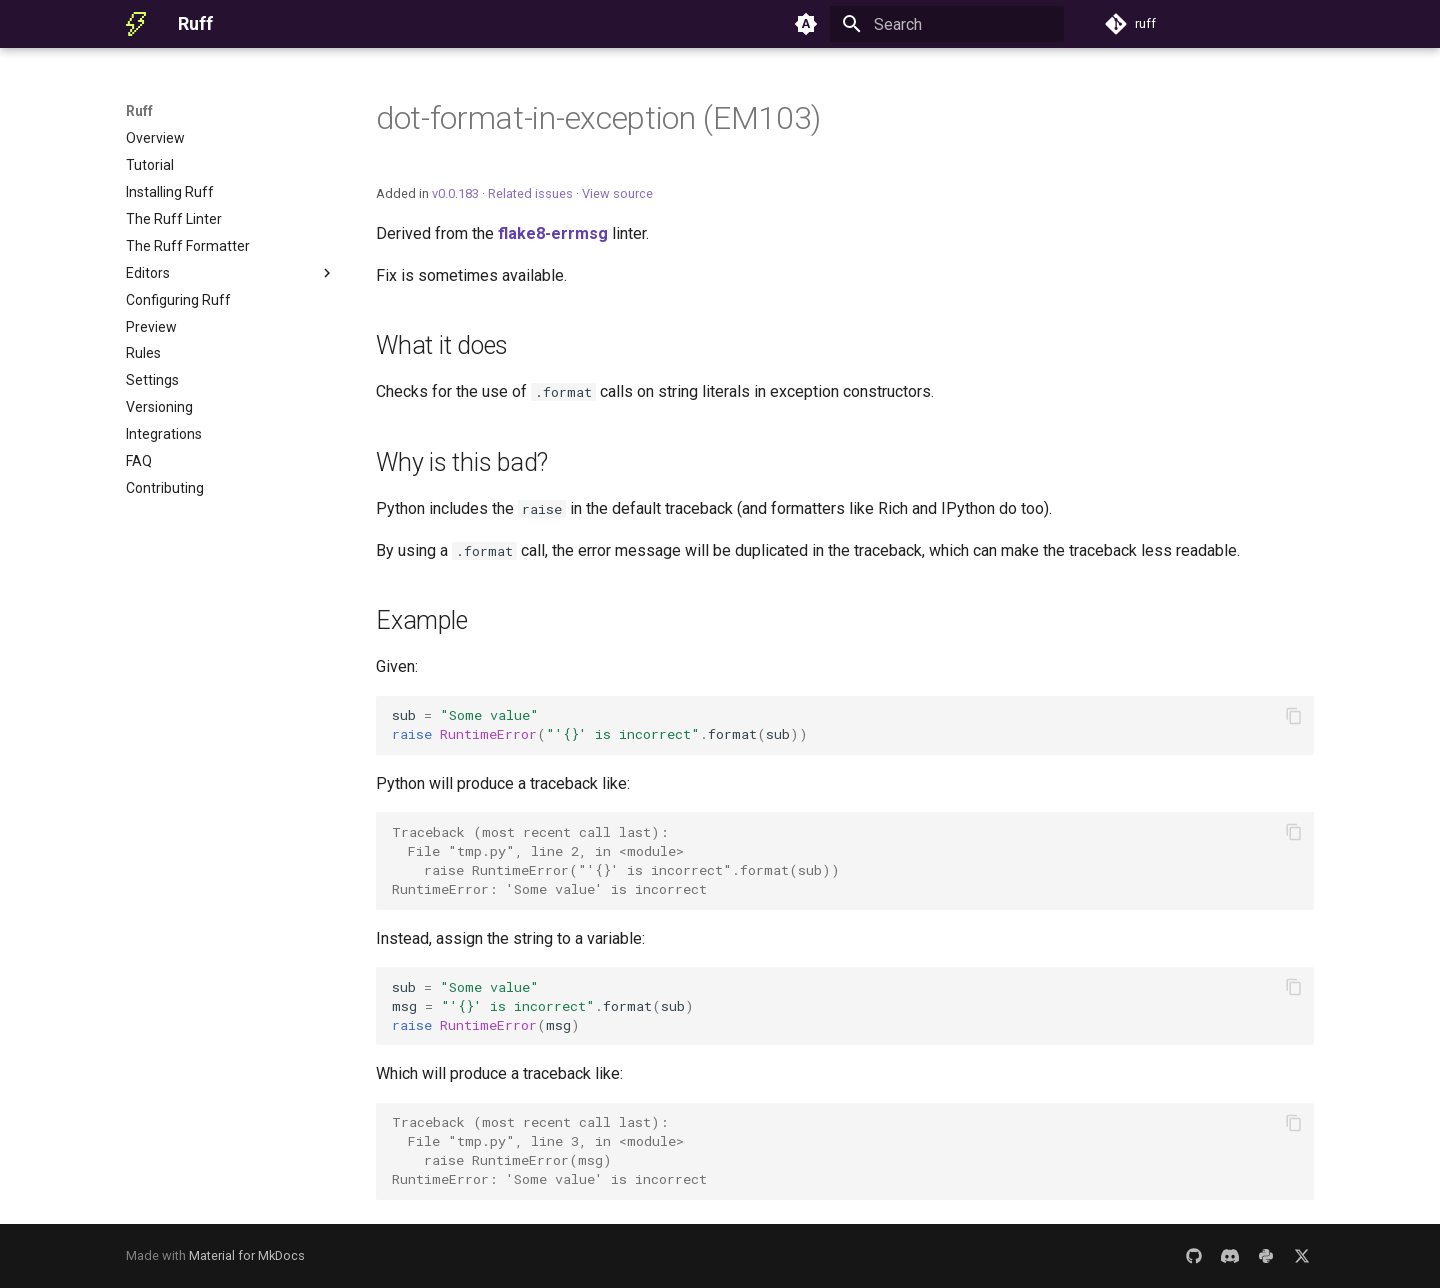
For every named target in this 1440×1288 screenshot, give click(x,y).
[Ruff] (136, 24)
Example (421, 620)
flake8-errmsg (553, 233)
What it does (442, 345)
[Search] (947, 24)
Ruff (139, 111)
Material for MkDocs (247, 1255)
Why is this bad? (462, 462)
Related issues (530, 193)
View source (617, 193)
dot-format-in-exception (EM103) (598, 118)
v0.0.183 (455, 193)
